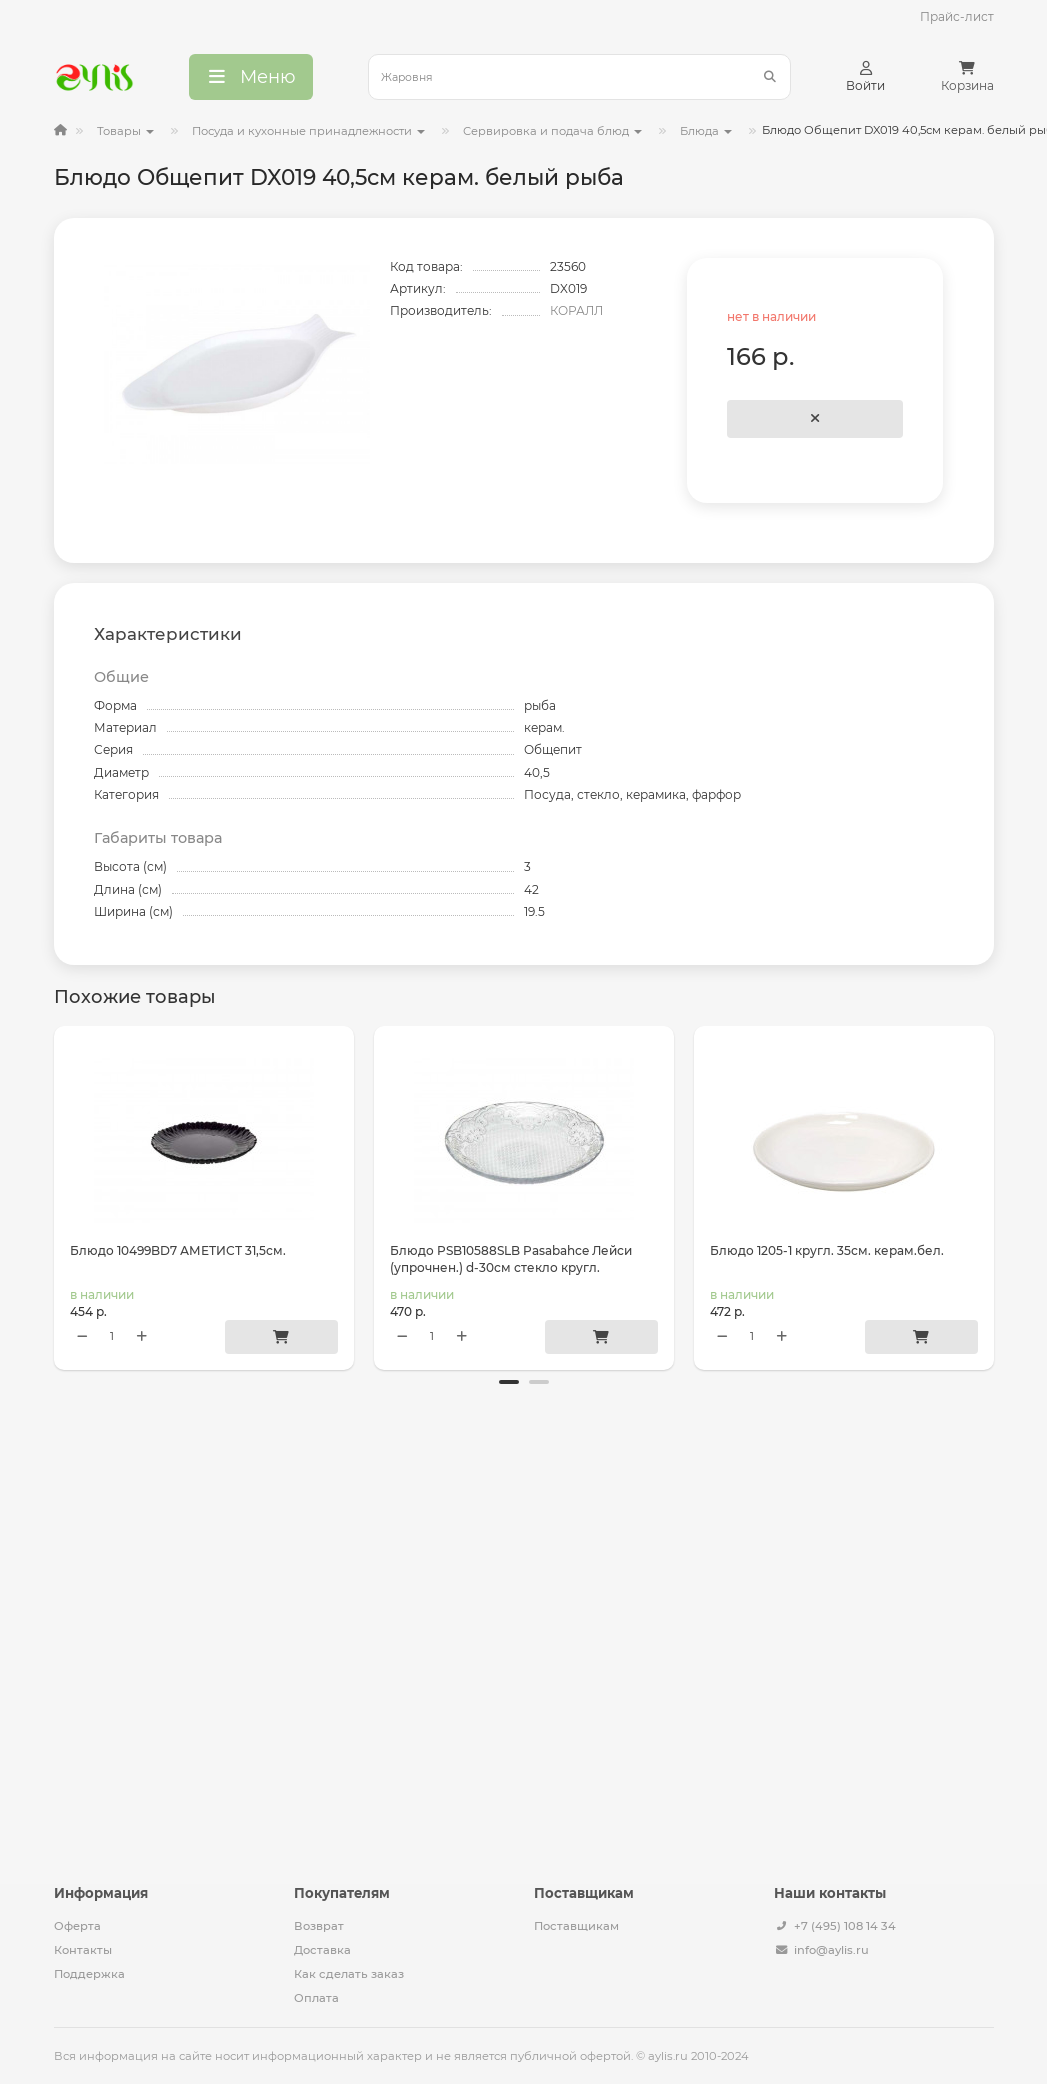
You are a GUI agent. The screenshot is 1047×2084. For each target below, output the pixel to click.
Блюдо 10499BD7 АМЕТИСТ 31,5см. (178, 1250)
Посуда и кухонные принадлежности (308, 131)
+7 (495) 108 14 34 (845, 1926)
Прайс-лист (957, 16)
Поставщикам (576, 1926)
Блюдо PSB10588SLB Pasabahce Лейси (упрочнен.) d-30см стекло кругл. (511, 1259)
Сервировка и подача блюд (552, 131)
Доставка (322, 1950)
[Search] (579, 77)
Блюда (706, 131)
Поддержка (89, 1974)
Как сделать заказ (349, 1974)
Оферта (77, 1926)
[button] (509, 1399)
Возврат (319, 1926)
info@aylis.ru (831, 1950)
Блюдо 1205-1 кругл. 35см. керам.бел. (827, 1250)
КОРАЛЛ (576, 310)
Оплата (316, 1998)
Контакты (83, 1950)
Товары (125, 131)
